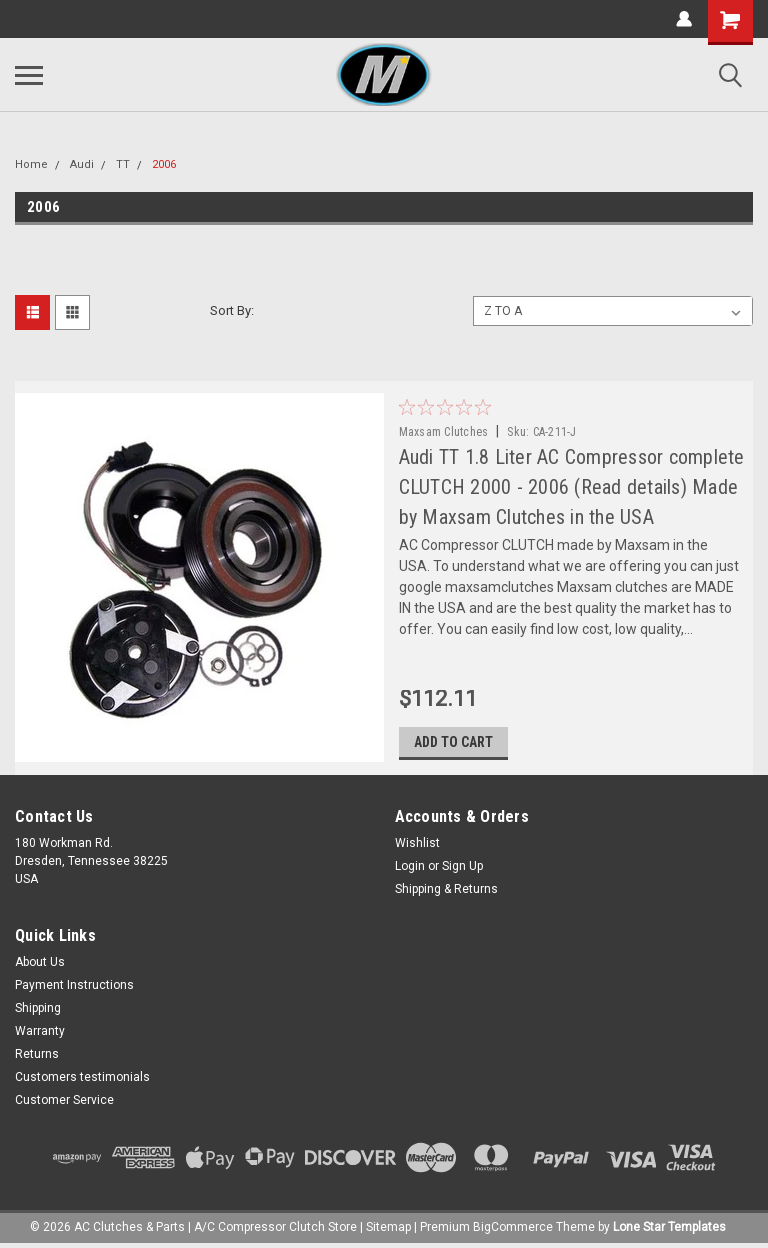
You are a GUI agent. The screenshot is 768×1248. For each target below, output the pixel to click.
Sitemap (388, 1228)
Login (410, 867)
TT (123, 164)
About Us (40, 963)
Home (31, 164)
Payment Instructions (74, 986)
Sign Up (462, 867)
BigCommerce (513, 1228)
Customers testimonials (82, 1078)
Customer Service (64, 1101)
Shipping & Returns (446, 890)
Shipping (38, 1009)
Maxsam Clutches (444, 432)
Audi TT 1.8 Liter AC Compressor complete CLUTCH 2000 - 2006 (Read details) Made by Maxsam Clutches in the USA (572, 487)
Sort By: (232, 310)
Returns (37, 1055)
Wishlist (417, 844)
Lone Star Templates (669, 1228)
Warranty (40, 1032)
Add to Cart (453, 743)
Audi (82, 164)
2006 (164, 164)
